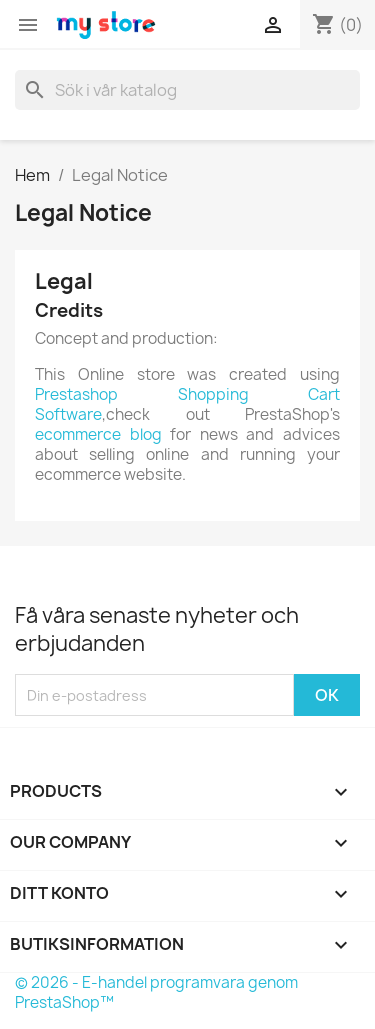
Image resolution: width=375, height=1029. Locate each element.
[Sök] (187, 90)
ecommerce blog (98, 434)
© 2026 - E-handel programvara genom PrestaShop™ (156, 992)
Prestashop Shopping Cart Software (187, 404)
